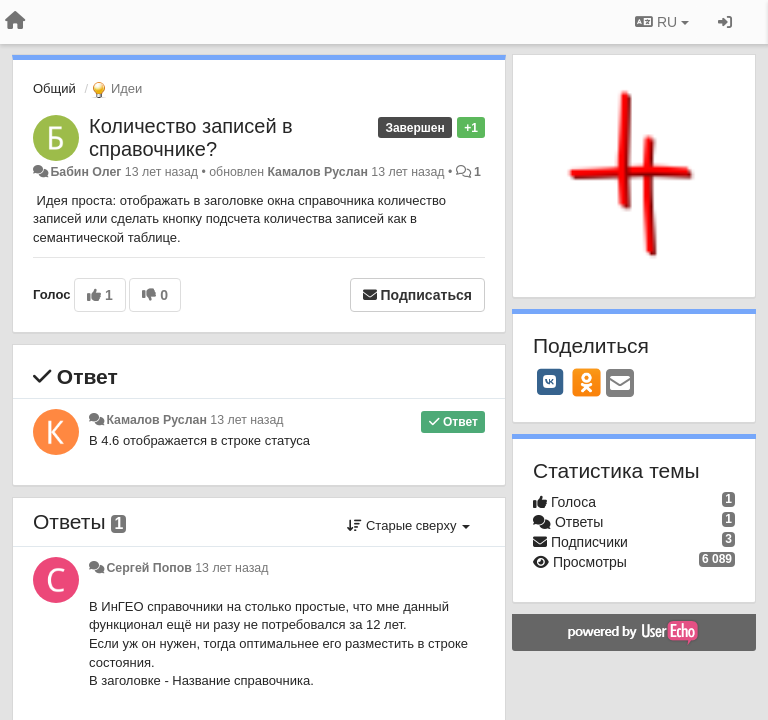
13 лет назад (246, 420)
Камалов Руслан (317, 172)
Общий (54, 88)
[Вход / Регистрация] (725, 22)
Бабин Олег (85, 172)
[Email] (620, 384)
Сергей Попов (148, 568)
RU (662, 22)
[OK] (586, 382)
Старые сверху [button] (408, 525)
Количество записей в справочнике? (191, 137)
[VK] (550, 382)
